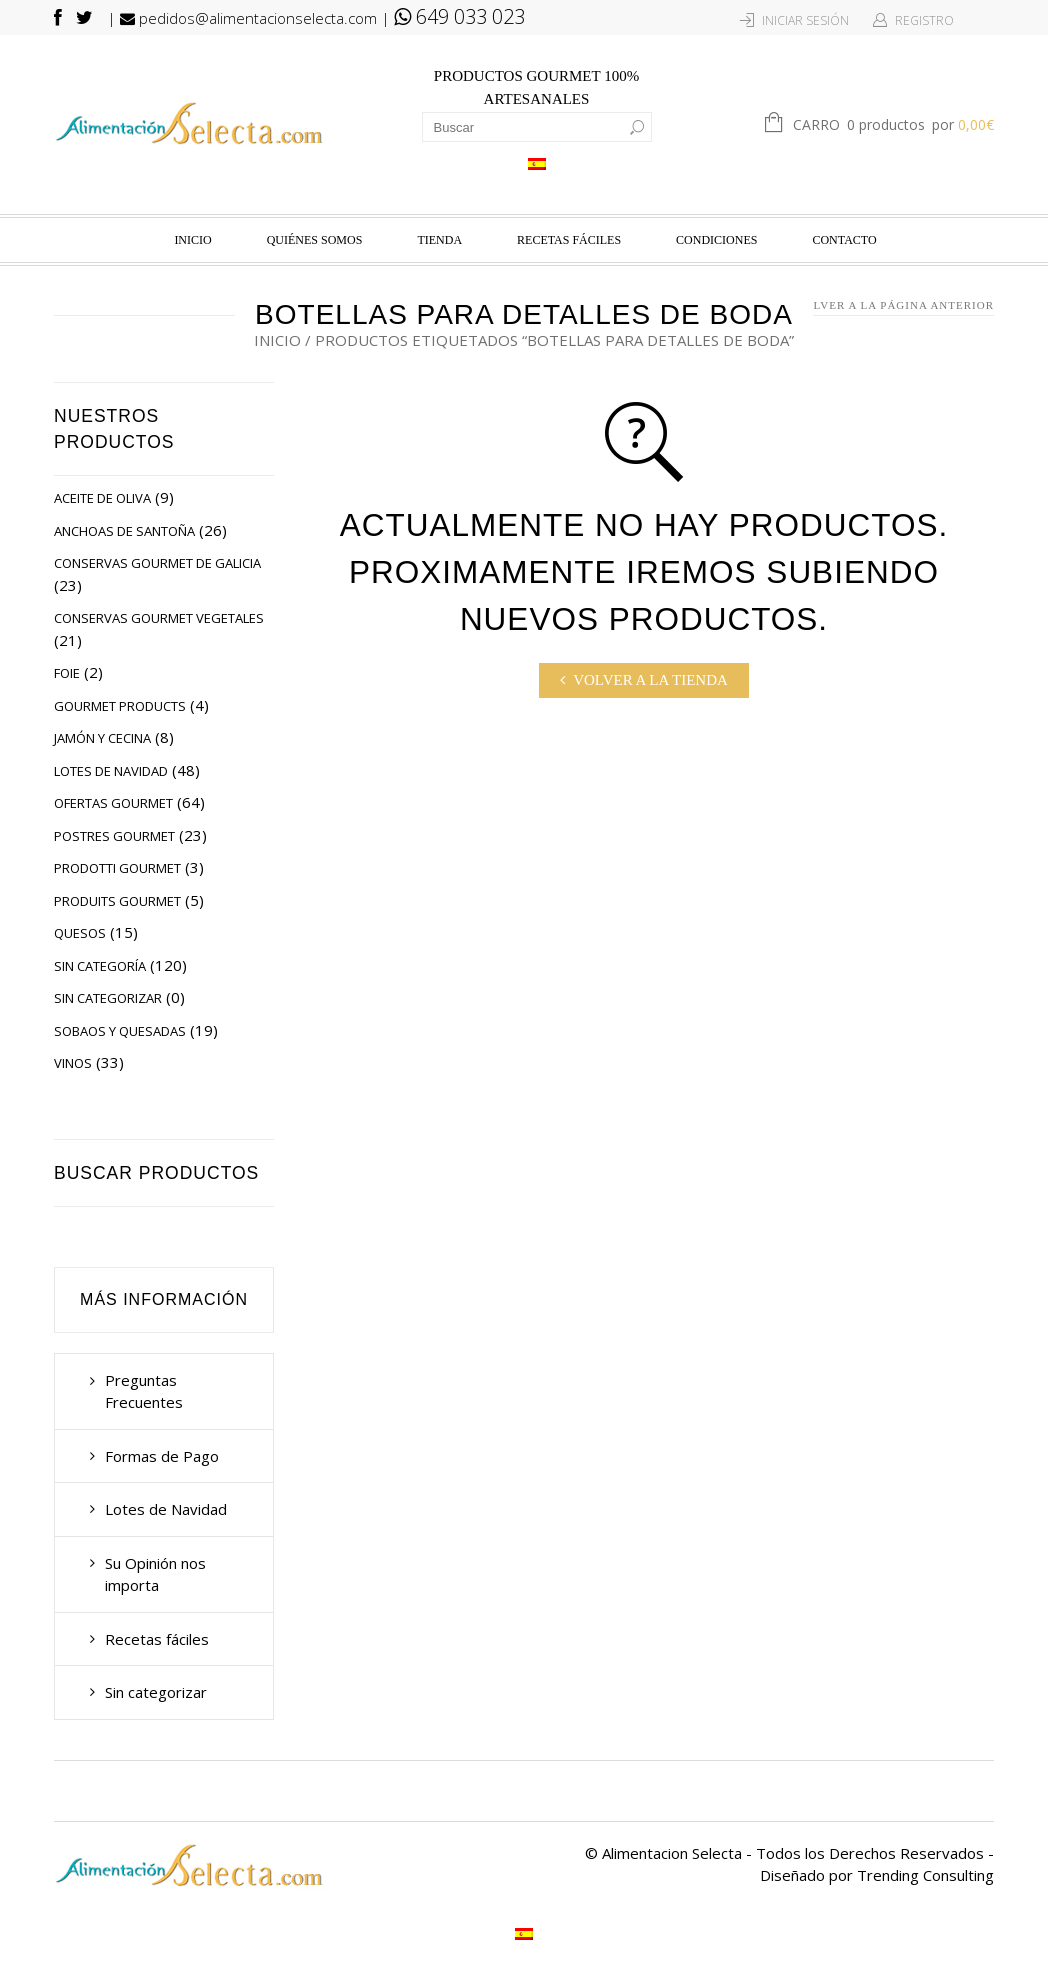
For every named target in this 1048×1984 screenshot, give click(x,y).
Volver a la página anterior (895, 305)
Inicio (192, 240)
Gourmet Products (120, 706)
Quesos (80, 933)
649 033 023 (459, 16)
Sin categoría (100, 966)
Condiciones (716, 240)
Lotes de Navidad (111, 771)
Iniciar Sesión (805, 20)
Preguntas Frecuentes (144, 1391)
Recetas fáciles (569, 240)
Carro (893, 126)
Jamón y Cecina (102, 738)
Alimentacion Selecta (672, 1853)
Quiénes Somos (315, 240)
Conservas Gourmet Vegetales (159, 618)
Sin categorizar (108, 998)
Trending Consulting (925, 1875)
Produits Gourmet (117, 901)
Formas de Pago (162, 1456)
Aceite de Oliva (102, 498)
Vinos (73, 1063)
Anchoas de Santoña (124, 531)
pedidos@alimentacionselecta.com (248, 18)
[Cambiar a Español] (537, 163)
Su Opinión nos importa (155, 1574)
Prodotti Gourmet (117, 868)
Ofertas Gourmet (113, 803)
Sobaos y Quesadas (120, 1031)
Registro (924, 20)
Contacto (844, 240)
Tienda (439, 240)
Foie (67, 673)
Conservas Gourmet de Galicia (157, 563)
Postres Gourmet (114, 836)
